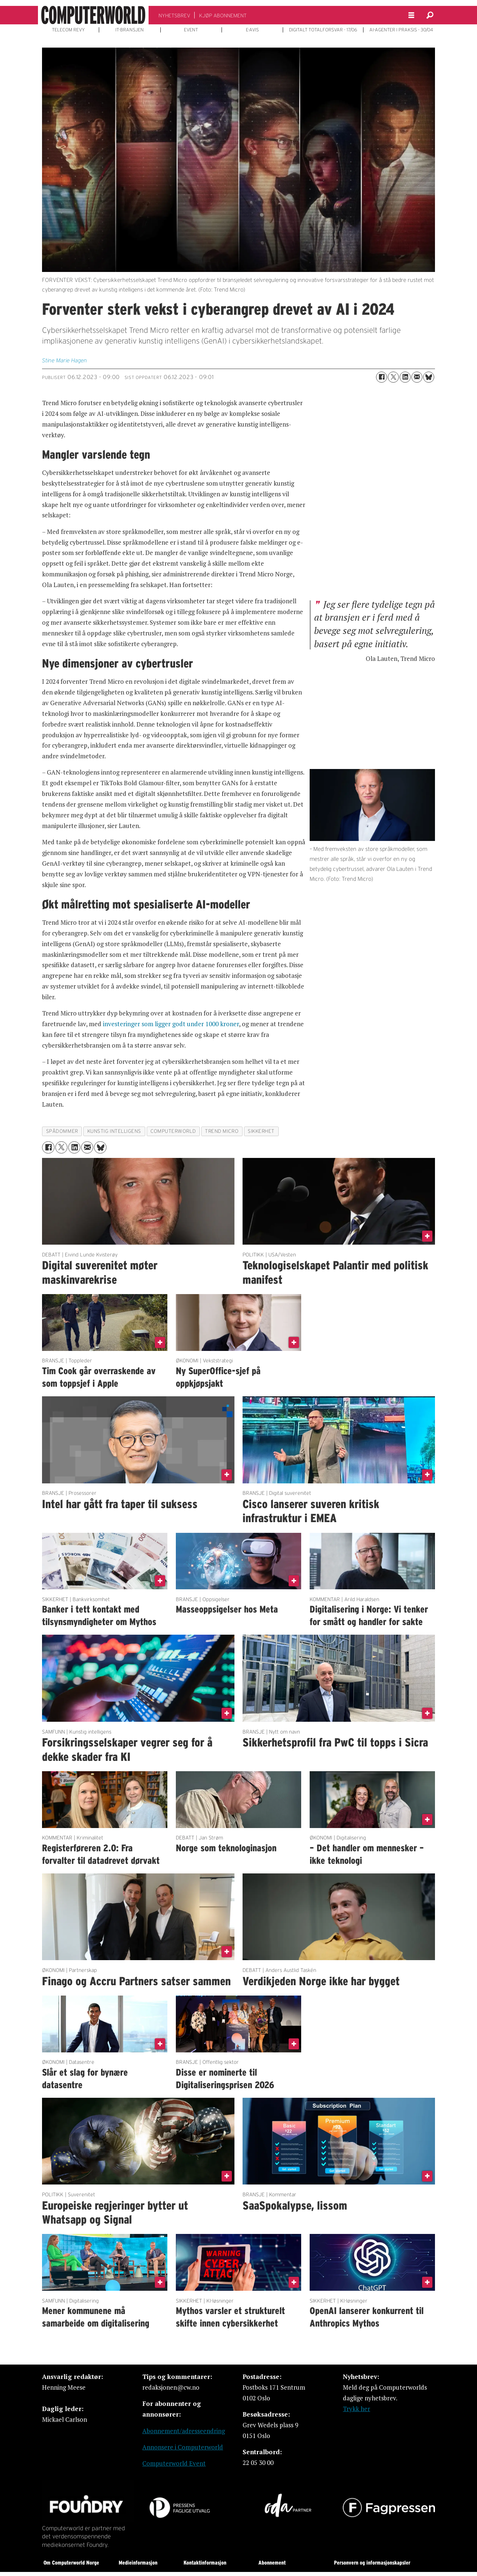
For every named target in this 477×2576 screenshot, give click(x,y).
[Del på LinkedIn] (405, 377)
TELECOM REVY (68, 29)
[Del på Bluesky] (428, 377)
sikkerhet (261, 1131)
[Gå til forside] (93, 15)
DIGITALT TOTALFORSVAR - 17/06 (323, 29)
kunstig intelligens (114, 1131)
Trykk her (356, 2408)
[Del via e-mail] (416, 377)
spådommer (62, 1131)
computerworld (173, 1131)
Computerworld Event (174, 2463)
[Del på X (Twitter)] (393, 377)
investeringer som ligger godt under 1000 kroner (171, 1024)
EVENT (191, 29)
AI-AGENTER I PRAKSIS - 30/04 (401, 29)
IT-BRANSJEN (129, 29)
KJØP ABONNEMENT (223, 15)
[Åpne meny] (411, 15)
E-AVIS (252, 29)
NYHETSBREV (174, 15)
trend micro (221, 1131)
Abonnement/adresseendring (183, 2431)
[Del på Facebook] (381, 377)
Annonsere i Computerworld (182, 2447)
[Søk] (430, 15)
